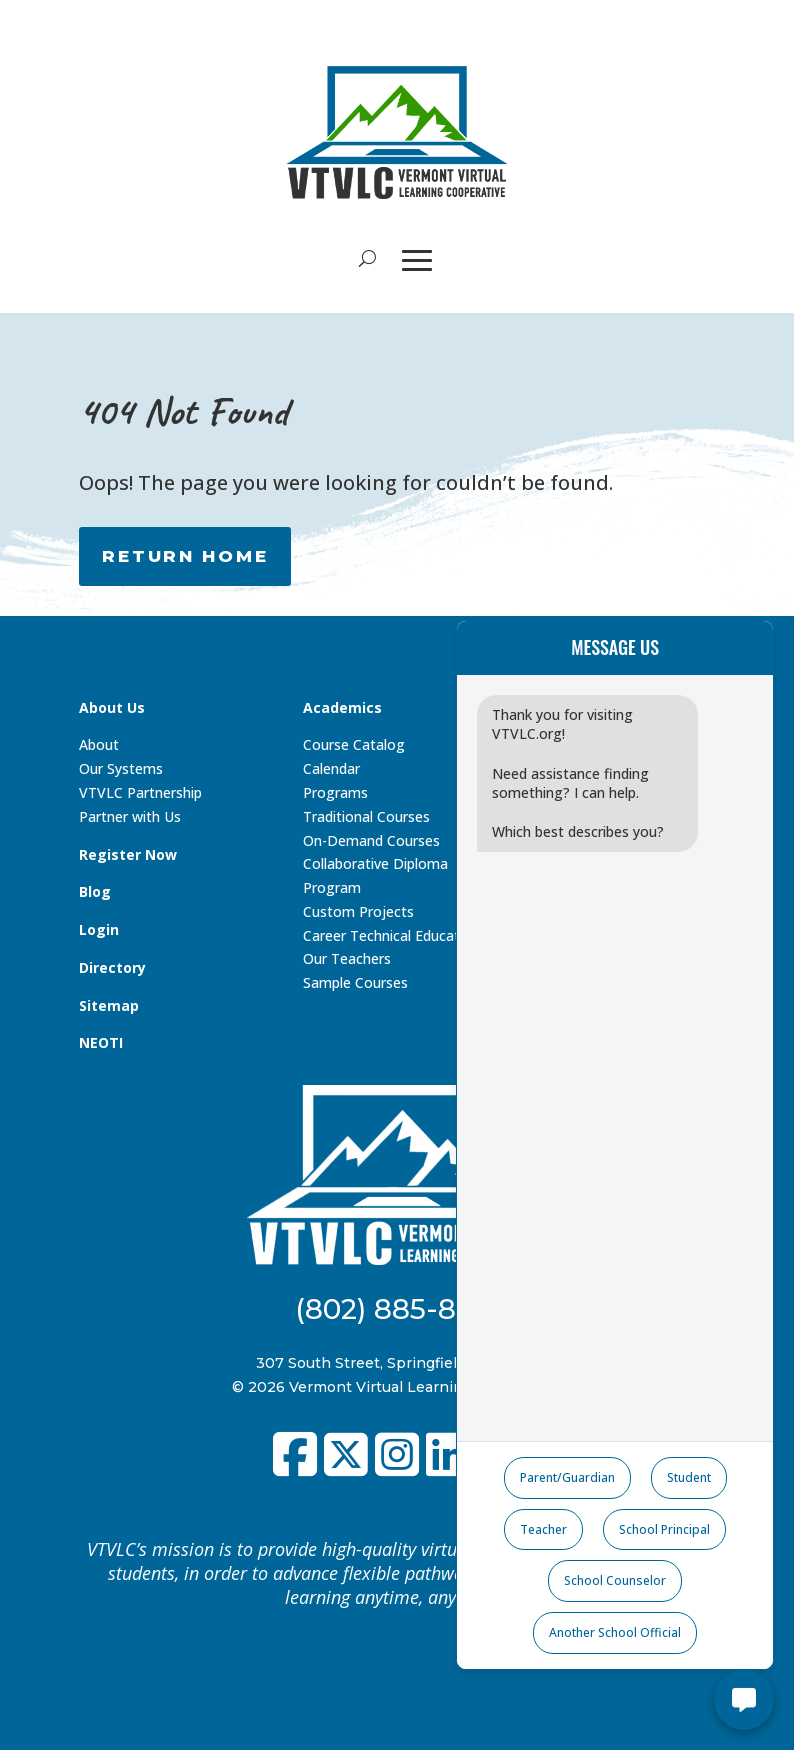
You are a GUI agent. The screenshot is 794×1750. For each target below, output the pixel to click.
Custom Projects (358, 911)
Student (689, 1477)
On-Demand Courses (371, 840)
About (99, 744)
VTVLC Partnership (140, 792)
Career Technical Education (391, 935)
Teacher (543, 1529)
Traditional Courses (366, 816)
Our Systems (121, 768)
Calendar (331, 768)
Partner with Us (130, 816)
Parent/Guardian (567, 1477)
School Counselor (615, 1580)
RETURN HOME (185, 556)
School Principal (664, 1529)
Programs (335, 792)
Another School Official (615, 1632)
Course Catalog (354, 744)
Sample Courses (355, 982)
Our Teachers (347, 958)
